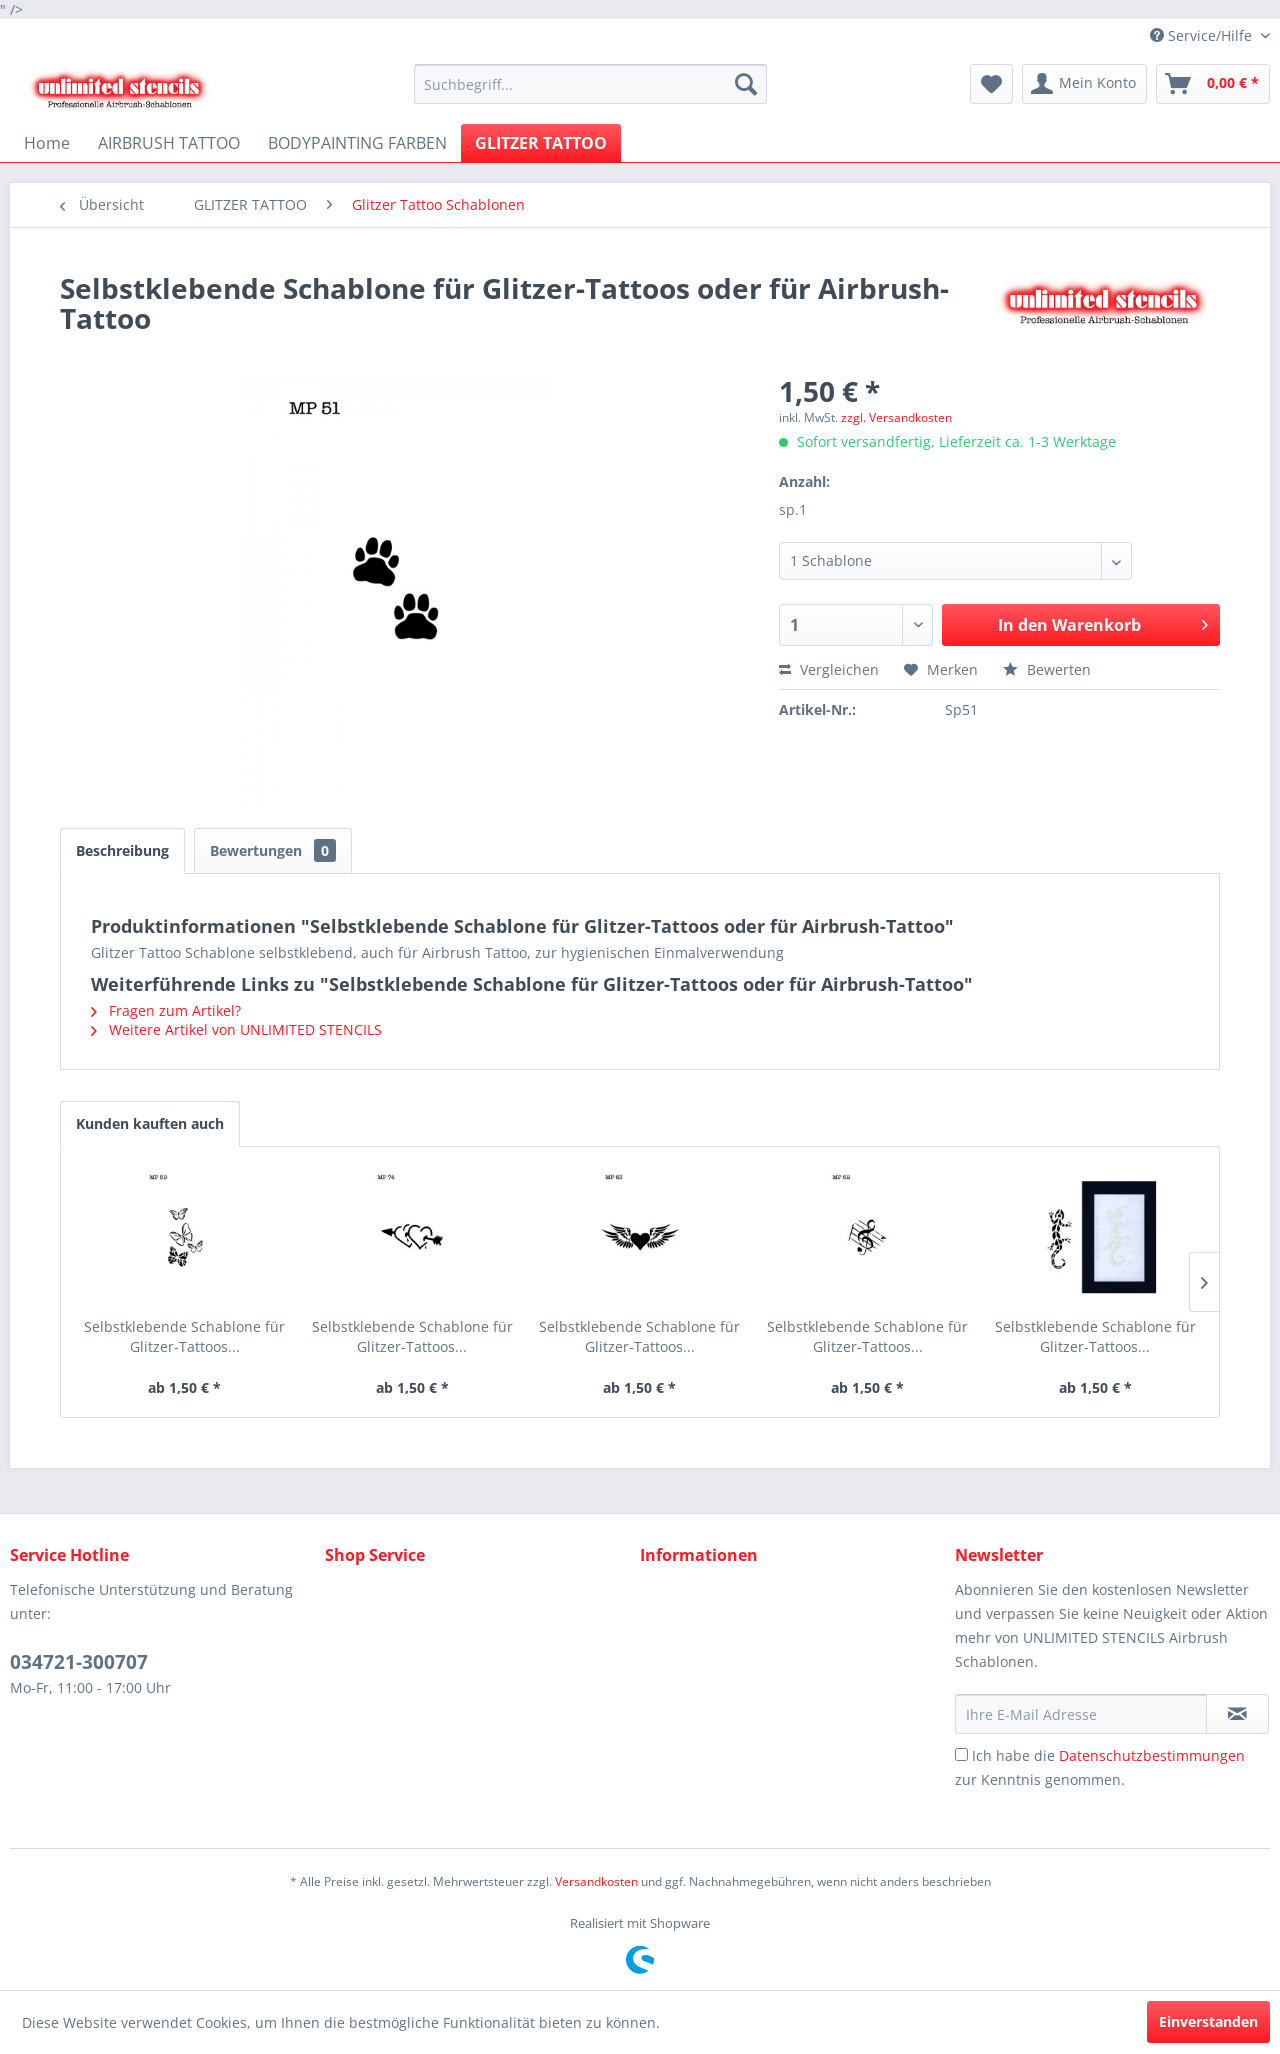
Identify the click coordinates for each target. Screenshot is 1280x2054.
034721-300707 (79, 1662)
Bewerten (1047, 669)
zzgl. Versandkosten (896, 417)
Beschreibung (122, 850)
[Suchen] (746, 84)
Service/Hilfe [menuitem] (1203, 35)
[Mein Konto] (1084, 84)
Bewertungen (273, 850)
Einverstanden (1208, 2021)
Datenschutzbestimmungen (1152, 1755)
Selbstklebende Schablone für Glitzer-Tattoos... (184, 1336)
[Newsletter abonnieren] (1237, 1714)
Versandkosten (596, 1881)
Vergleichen (829, 669)
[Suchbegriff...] (590, 84)
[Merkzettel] (991, 84)
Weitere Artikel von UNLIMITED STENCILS (236, 1029)
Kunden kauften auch (150, 1123)
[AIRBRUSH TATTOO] (169, 143)
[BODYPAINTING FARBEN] (357, 143)
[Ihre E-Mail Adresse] (1081, 1714)
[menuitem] (590, 84)
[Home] (47, 143)
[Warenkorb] (1213, 84)
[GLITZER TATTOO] (541, 143)
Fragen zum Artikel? (166, 1010)
